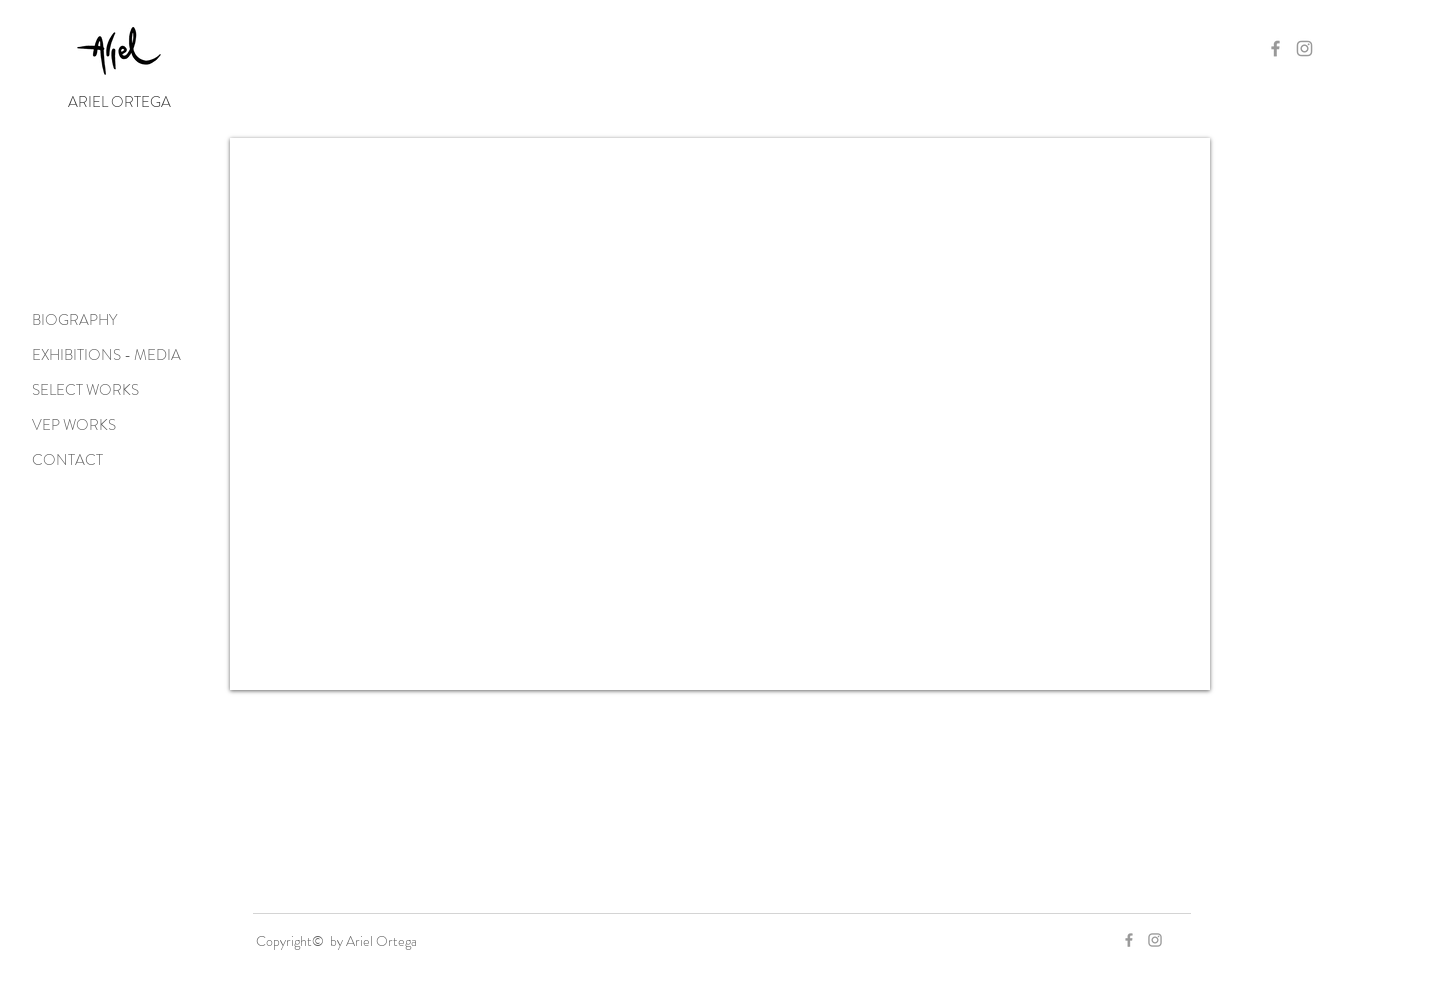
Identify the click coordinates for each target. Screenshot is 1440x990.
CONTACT (67, 460)
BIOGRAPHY (74, 320)
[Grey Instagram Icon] (1304, 48)
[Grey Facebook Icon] (1275, 48)
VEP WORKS (74, 425)
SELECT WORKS (85, 390)
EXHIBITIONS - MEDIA (106, 355)
